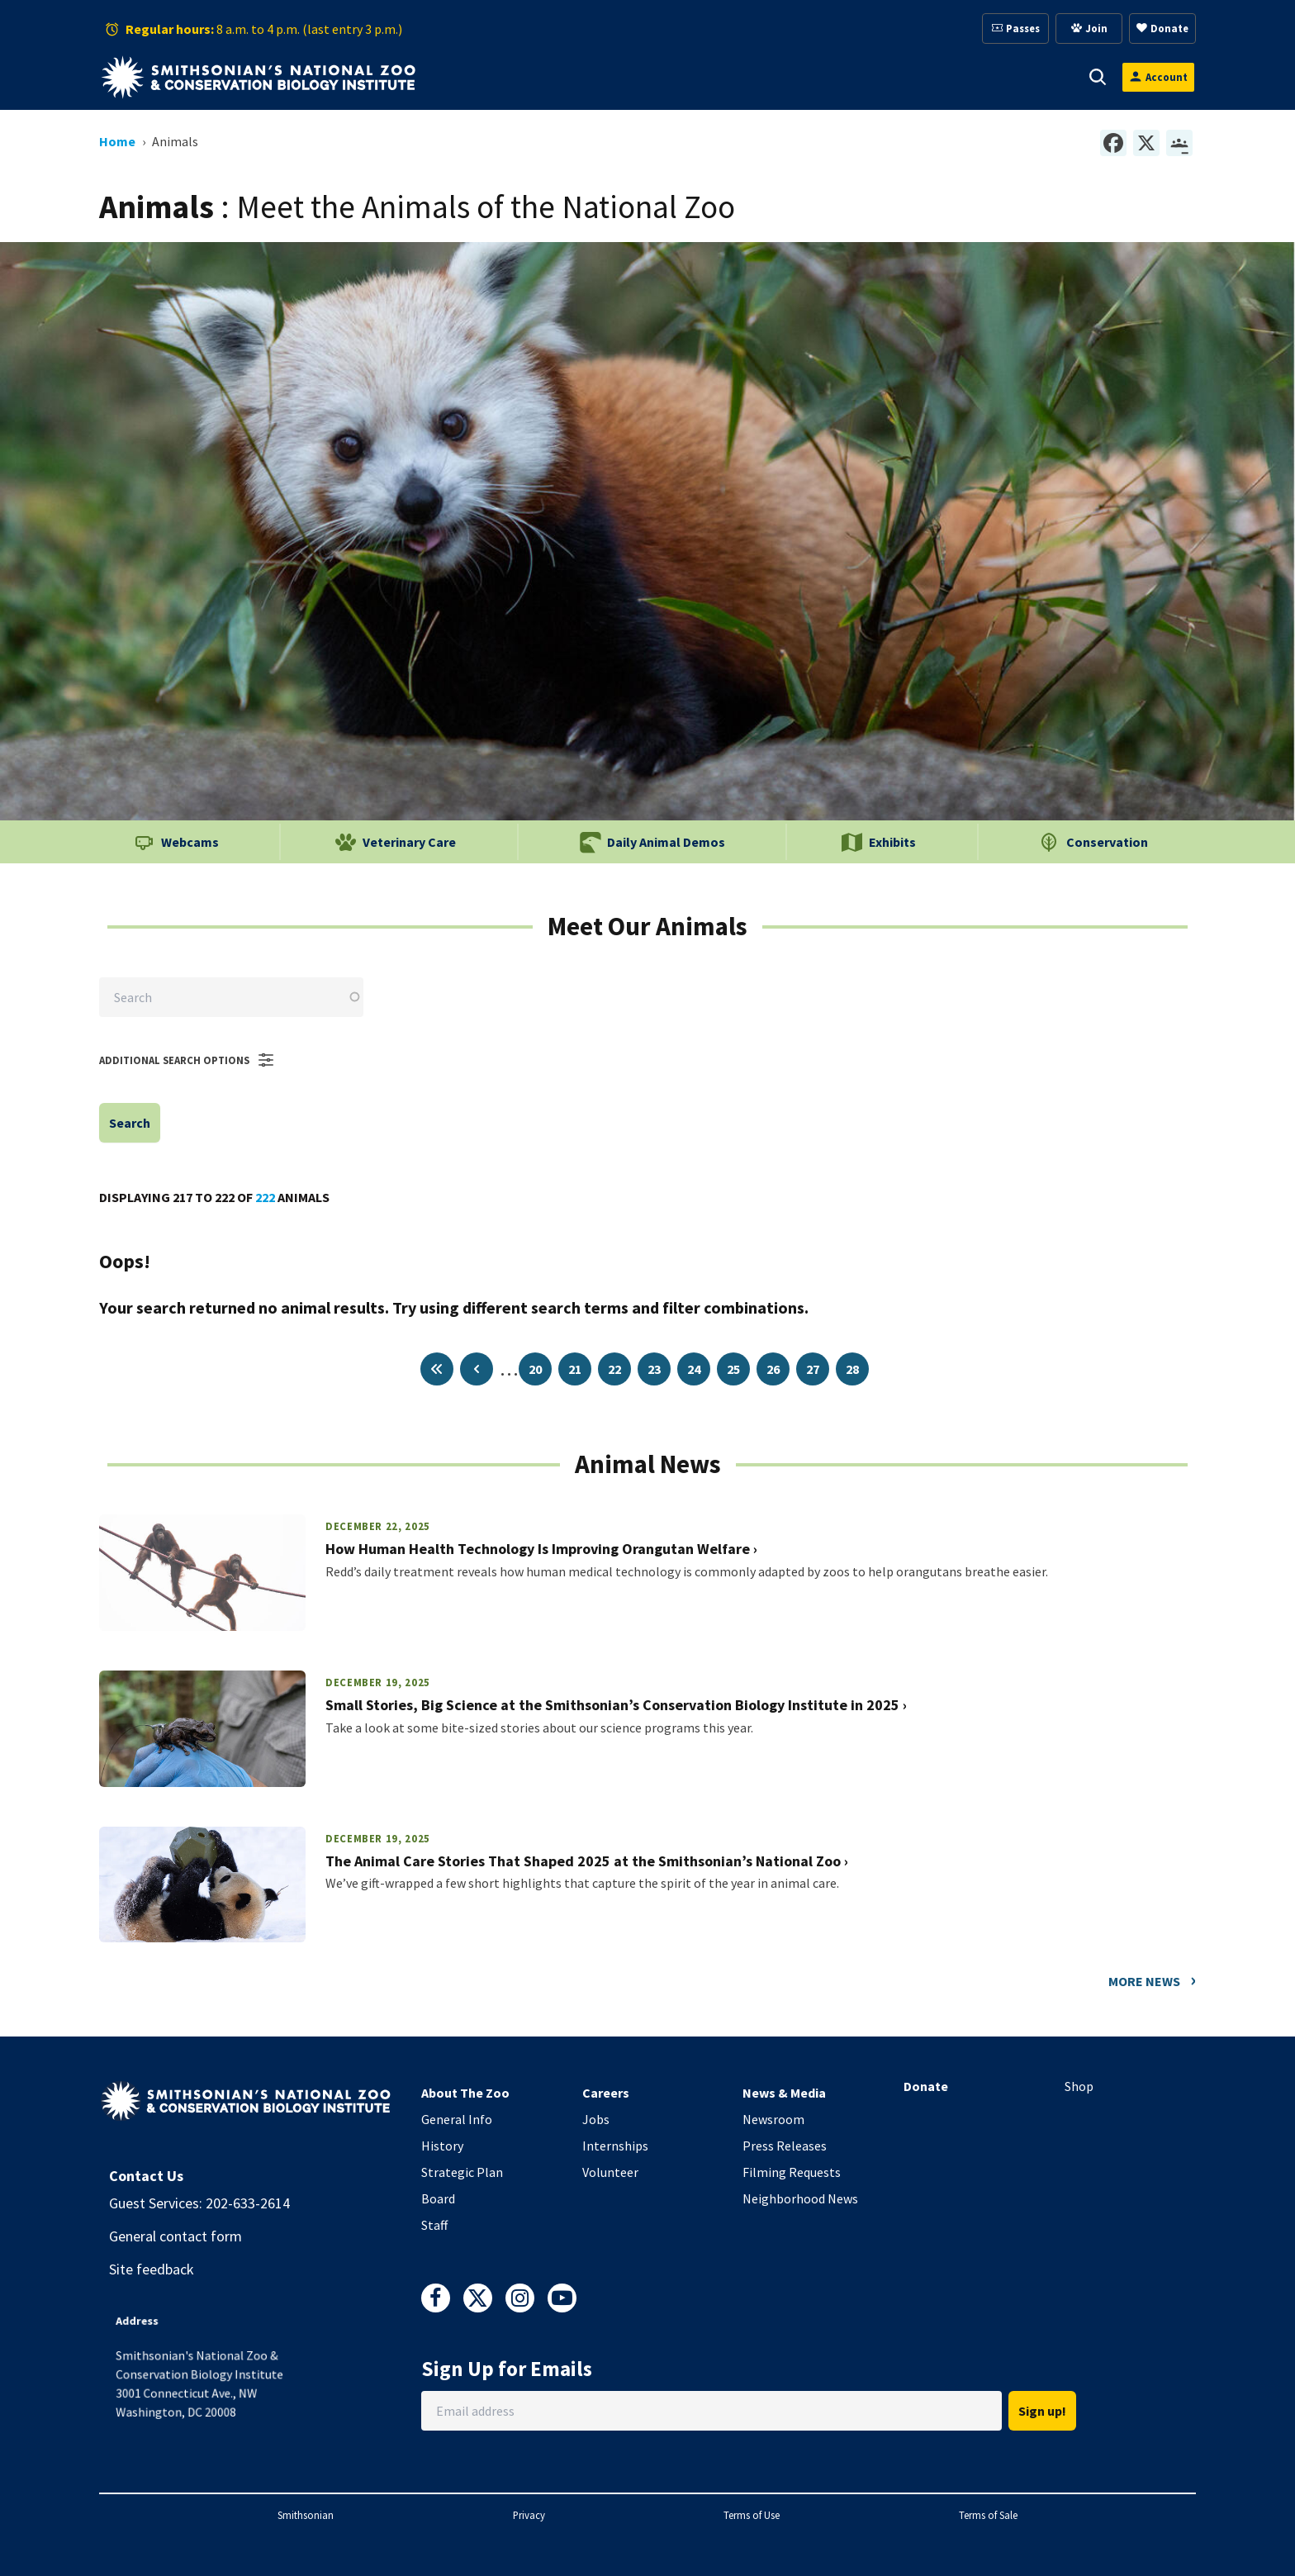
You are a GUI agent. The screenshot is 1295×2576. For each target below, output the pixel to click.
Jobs (596, 2119)
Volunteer (610, 2172)
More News (1144, 1981)
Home (117, 141)
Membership (779, 77)
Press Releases (784, 2145)
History (442, 2145)
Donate (926, 2086)
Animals (584, 77)
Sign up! (1042, 2411)
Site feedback (151, 2269)
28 (852, 1369)
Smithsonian (306, 2514)
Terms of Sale (988, 2514)
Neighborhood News (800, 2198)
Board (438, 2198)
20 (535, 1369)
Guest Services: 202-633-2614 (199, 2202)
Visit (504, 77)
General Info (456, 2119)
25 (733, 1369)
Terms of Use (751, 2514)
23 (654, 1369)
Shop (1079, 2086)
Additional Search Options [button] (187, 1060)
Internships (615, 2145)
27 (812, 1369)
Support (675, 77)
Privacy (529, 2514)
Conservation (1004, 77)
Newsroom (773, 2119)
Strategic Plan (462, 2172)
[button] (527, 76)
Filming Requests (791, 2172)
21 (574, 1369)
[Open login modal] (1158, 77)
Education (889, 77)
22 (614, 1369)
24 (693, 1369)
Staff (434, 2225)
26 (773, 1369)
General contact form (175, 2236)
